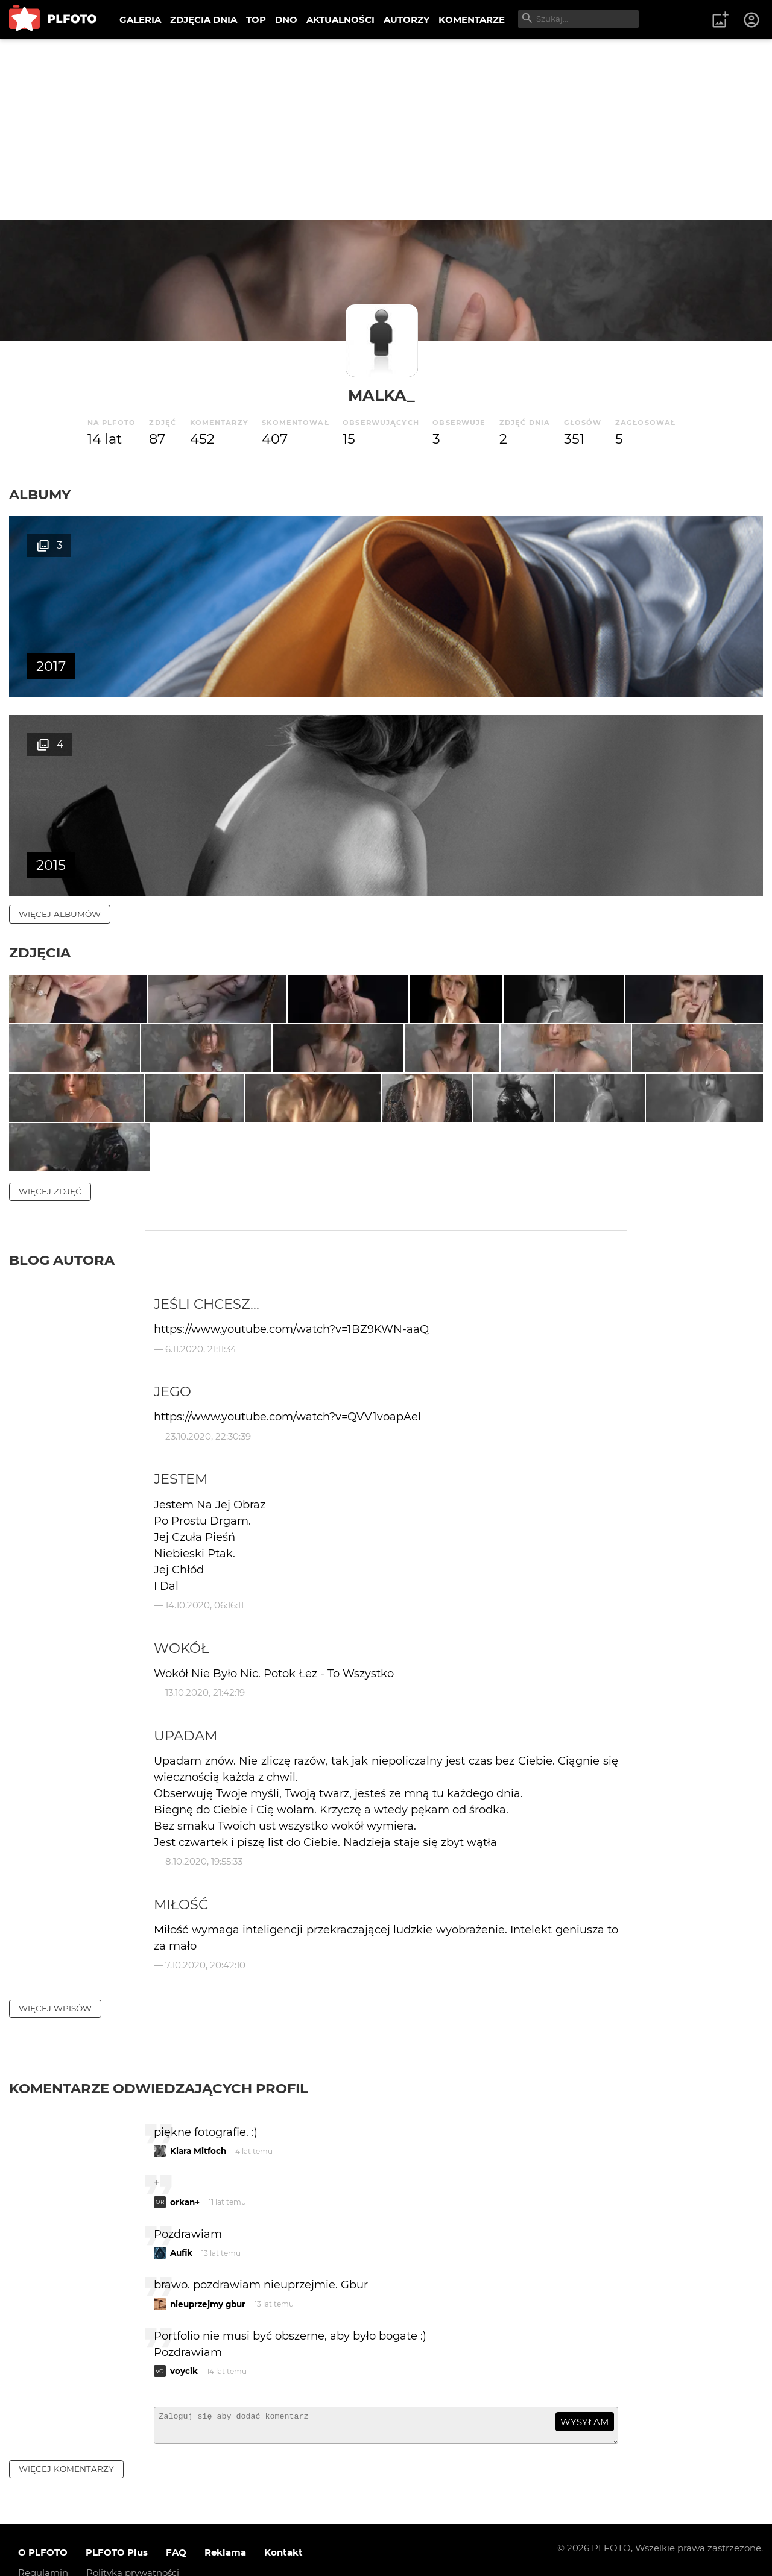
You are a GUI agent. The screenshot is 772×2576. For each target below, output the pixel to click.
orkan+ (185, 2172)
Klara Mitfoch (198, 2121)
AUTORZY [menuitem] (406, 19)
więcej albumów (60, 715)
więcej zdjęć (50, 1161)
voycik (184, 2341)
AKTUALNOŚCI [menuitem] (340, 19)
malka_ (381, 395)
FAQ (176, 2527)
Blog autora (62, 1229)
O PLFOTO (43, 2527)
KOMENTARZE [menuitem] (471, 19)
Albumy (40, 494)
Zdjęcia (40, 753)
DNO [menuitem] (286, 19)
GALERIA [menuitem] (140, 19)
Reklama (225, 2527)
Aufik (181, 2223)
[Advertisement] (386, 129)
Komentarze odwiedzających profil (158, 2058)
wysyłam (584, 2392)
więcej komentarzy (66, 2444)
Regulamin (43, 2548)
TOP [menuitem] (256, 19)
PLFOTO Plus (117, 2527)
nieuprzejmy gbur (207, 2274)
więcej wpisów (55, 1978)
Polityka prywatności (132, 2548)
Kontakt (283, 2527)
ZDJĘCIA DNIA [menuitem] (203, 19)
